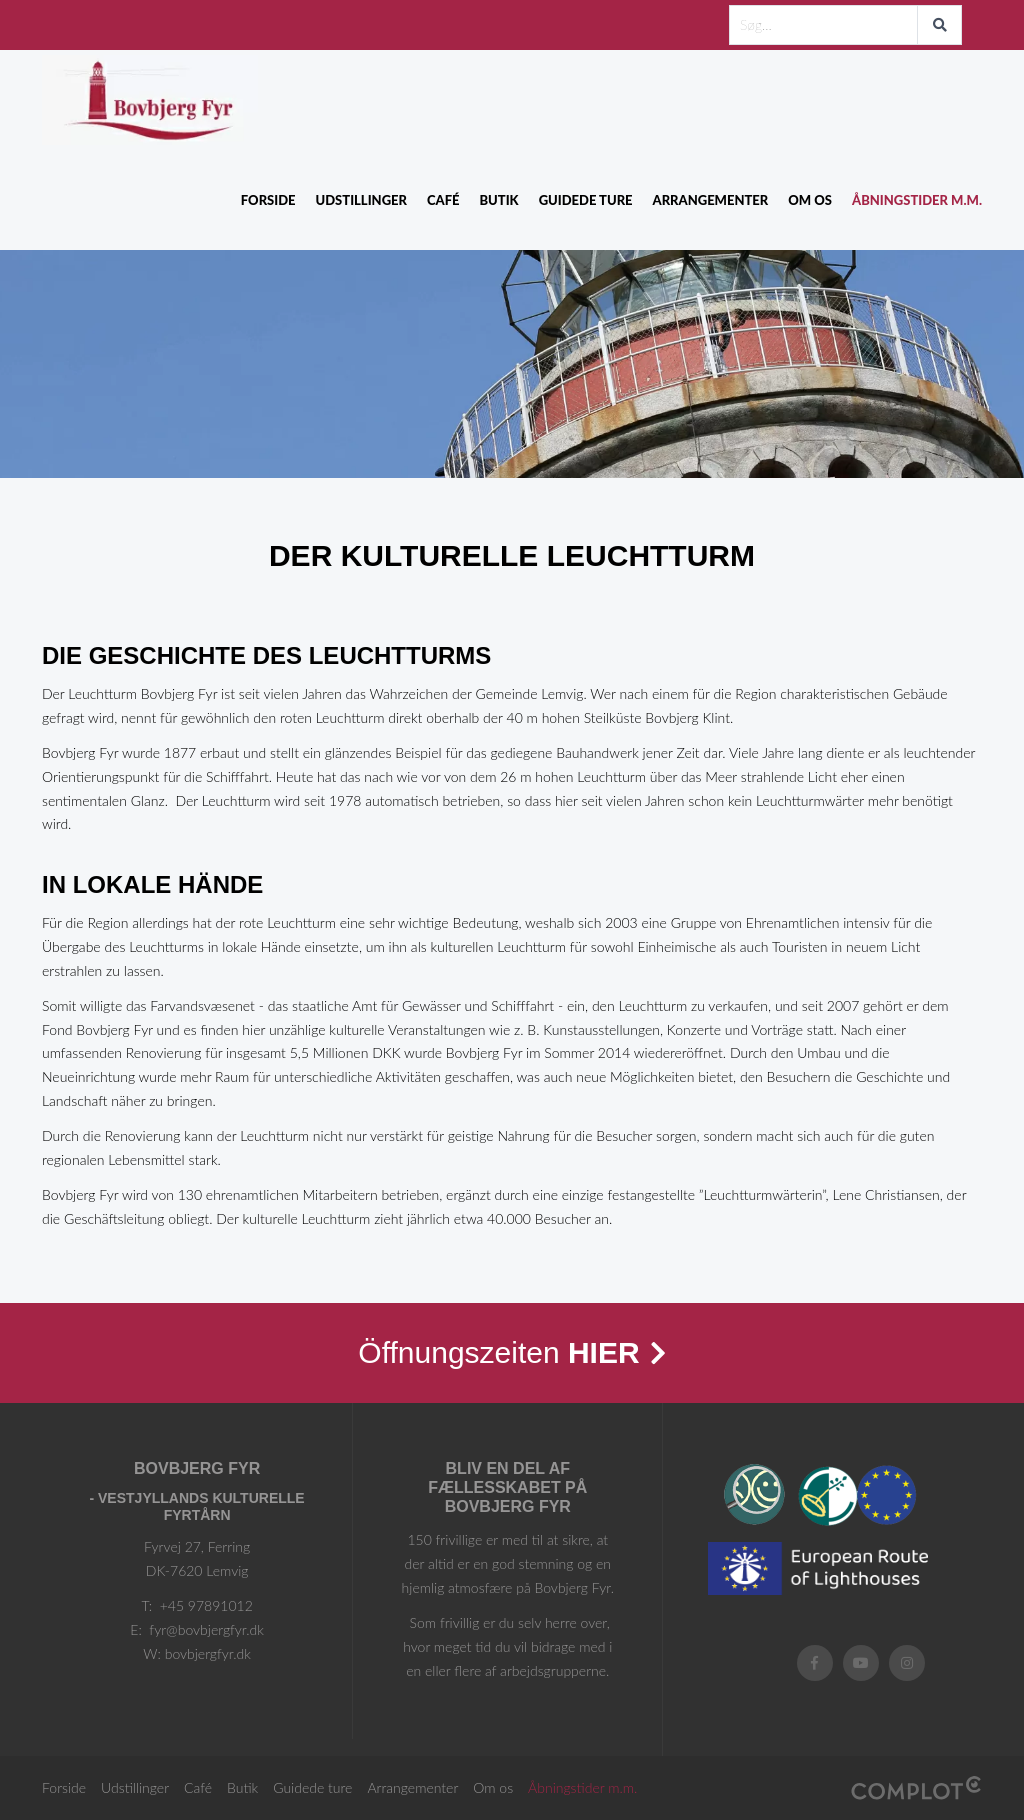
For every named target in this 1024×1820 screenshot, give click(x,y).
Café (443, 200)
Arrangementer (711, 200)
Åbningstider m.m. (917, 200)
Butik (498, 200)
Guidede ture (586, 200)
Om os (810, 200)
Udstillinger (361, 200)
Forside (268, 200)
